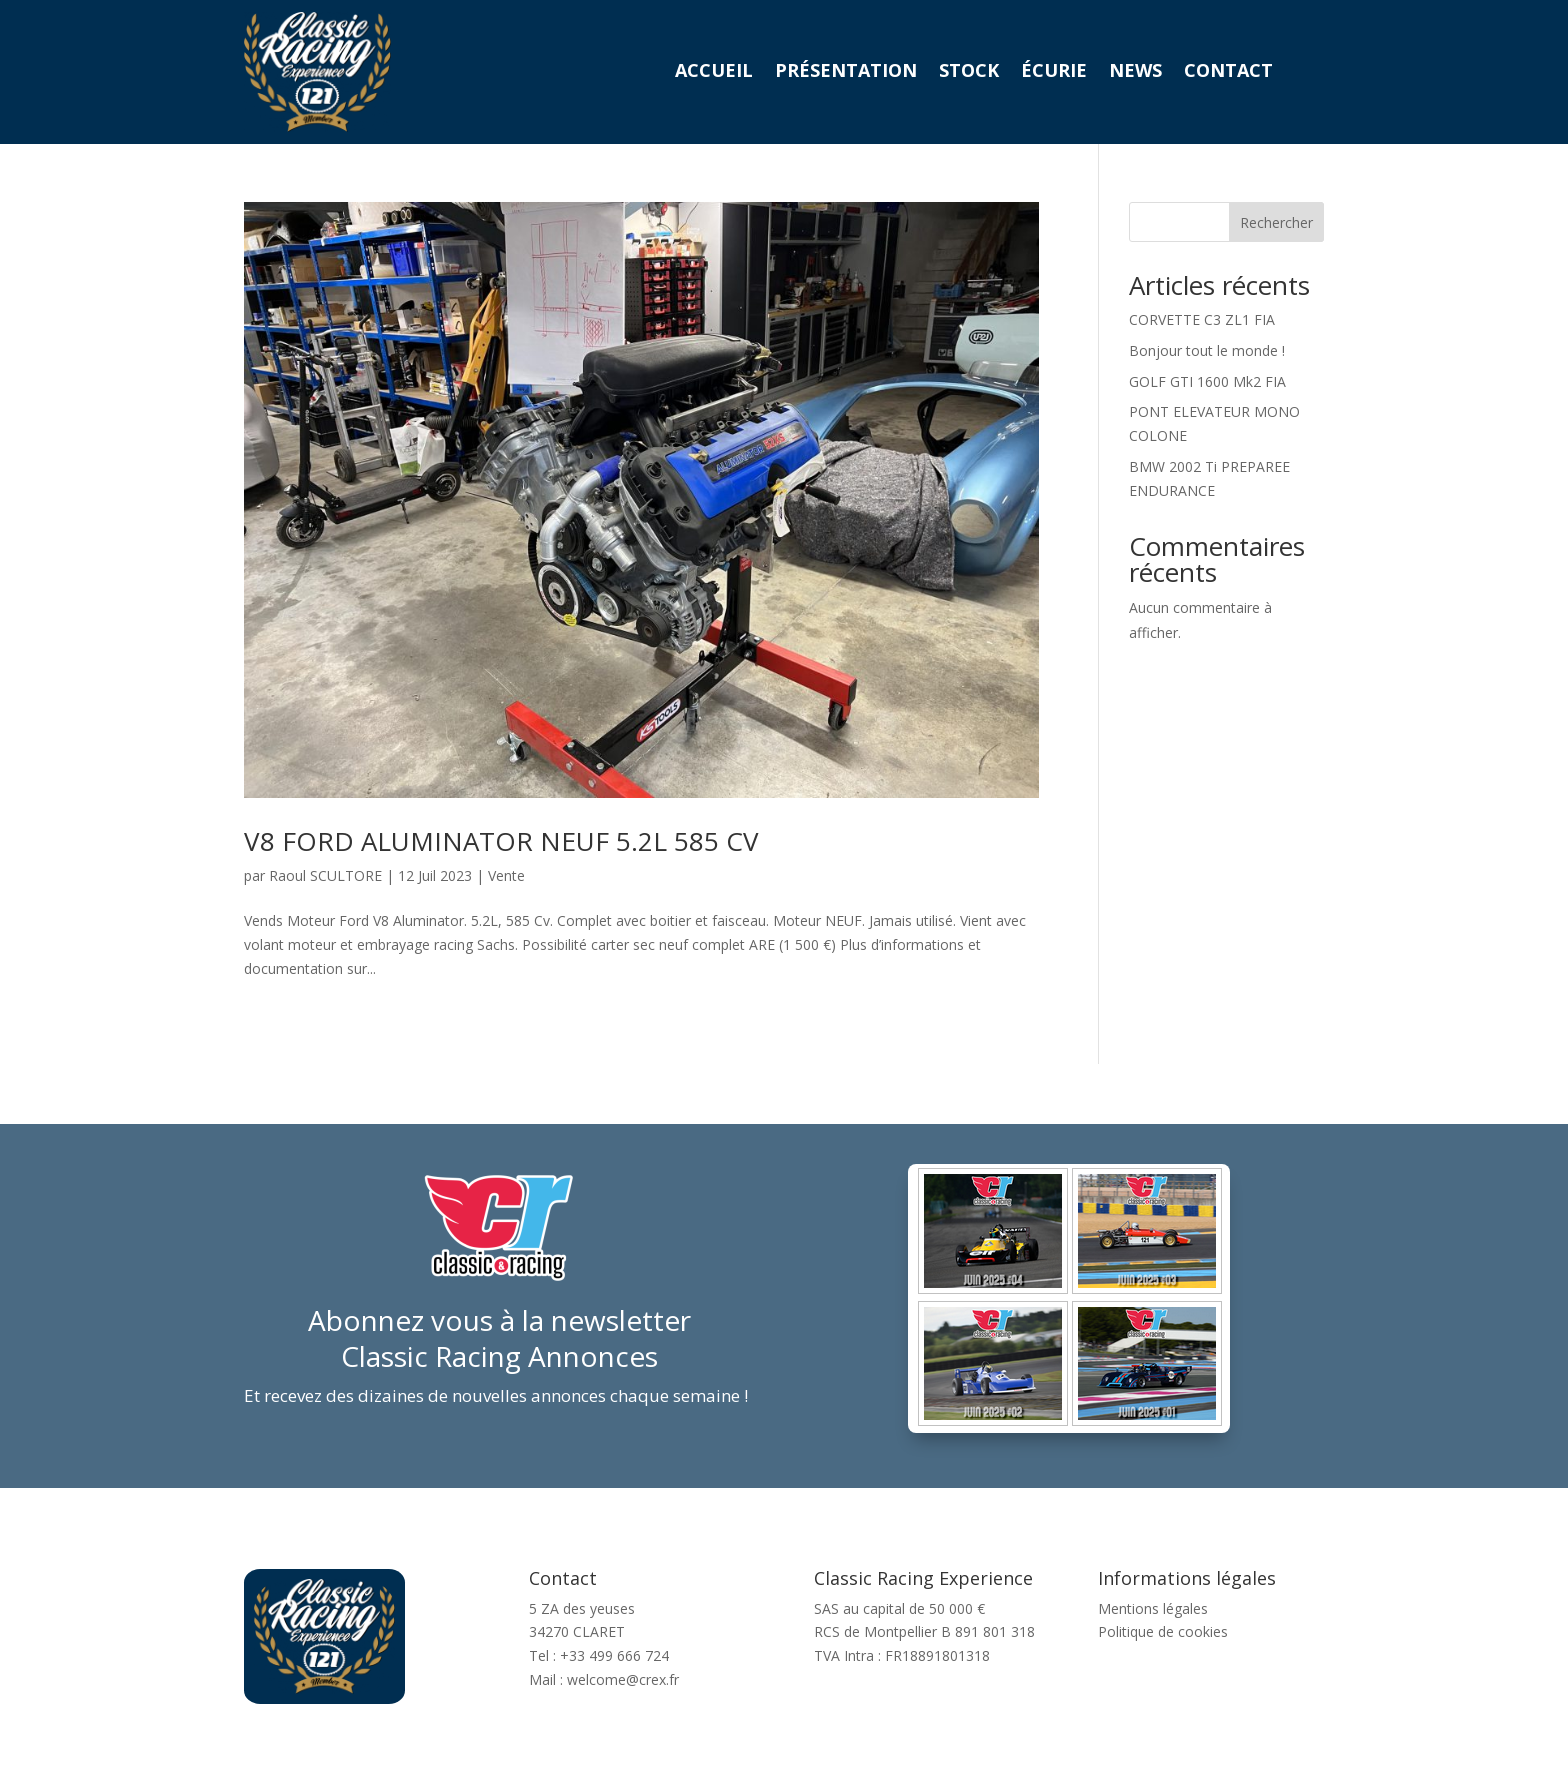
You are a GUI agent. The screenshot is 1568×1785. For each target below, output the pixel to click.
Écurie (1054, 72)
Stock (969, 72)
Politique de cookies (1163, 1631)
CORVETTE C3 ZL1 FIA (1202, 319)
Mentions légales (1153, 1608)
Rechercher (1276, 222)
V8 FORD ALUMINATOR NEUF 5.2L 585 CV (501, 841)
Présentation (846, 72)
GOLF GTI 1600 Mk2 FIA (1207, 381)
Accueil (714, 72)
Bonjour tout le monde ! (1207, 350)
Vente (506, 875)
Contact (1228, 72)
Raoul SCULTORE (325, 875)
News (1135, 72)
